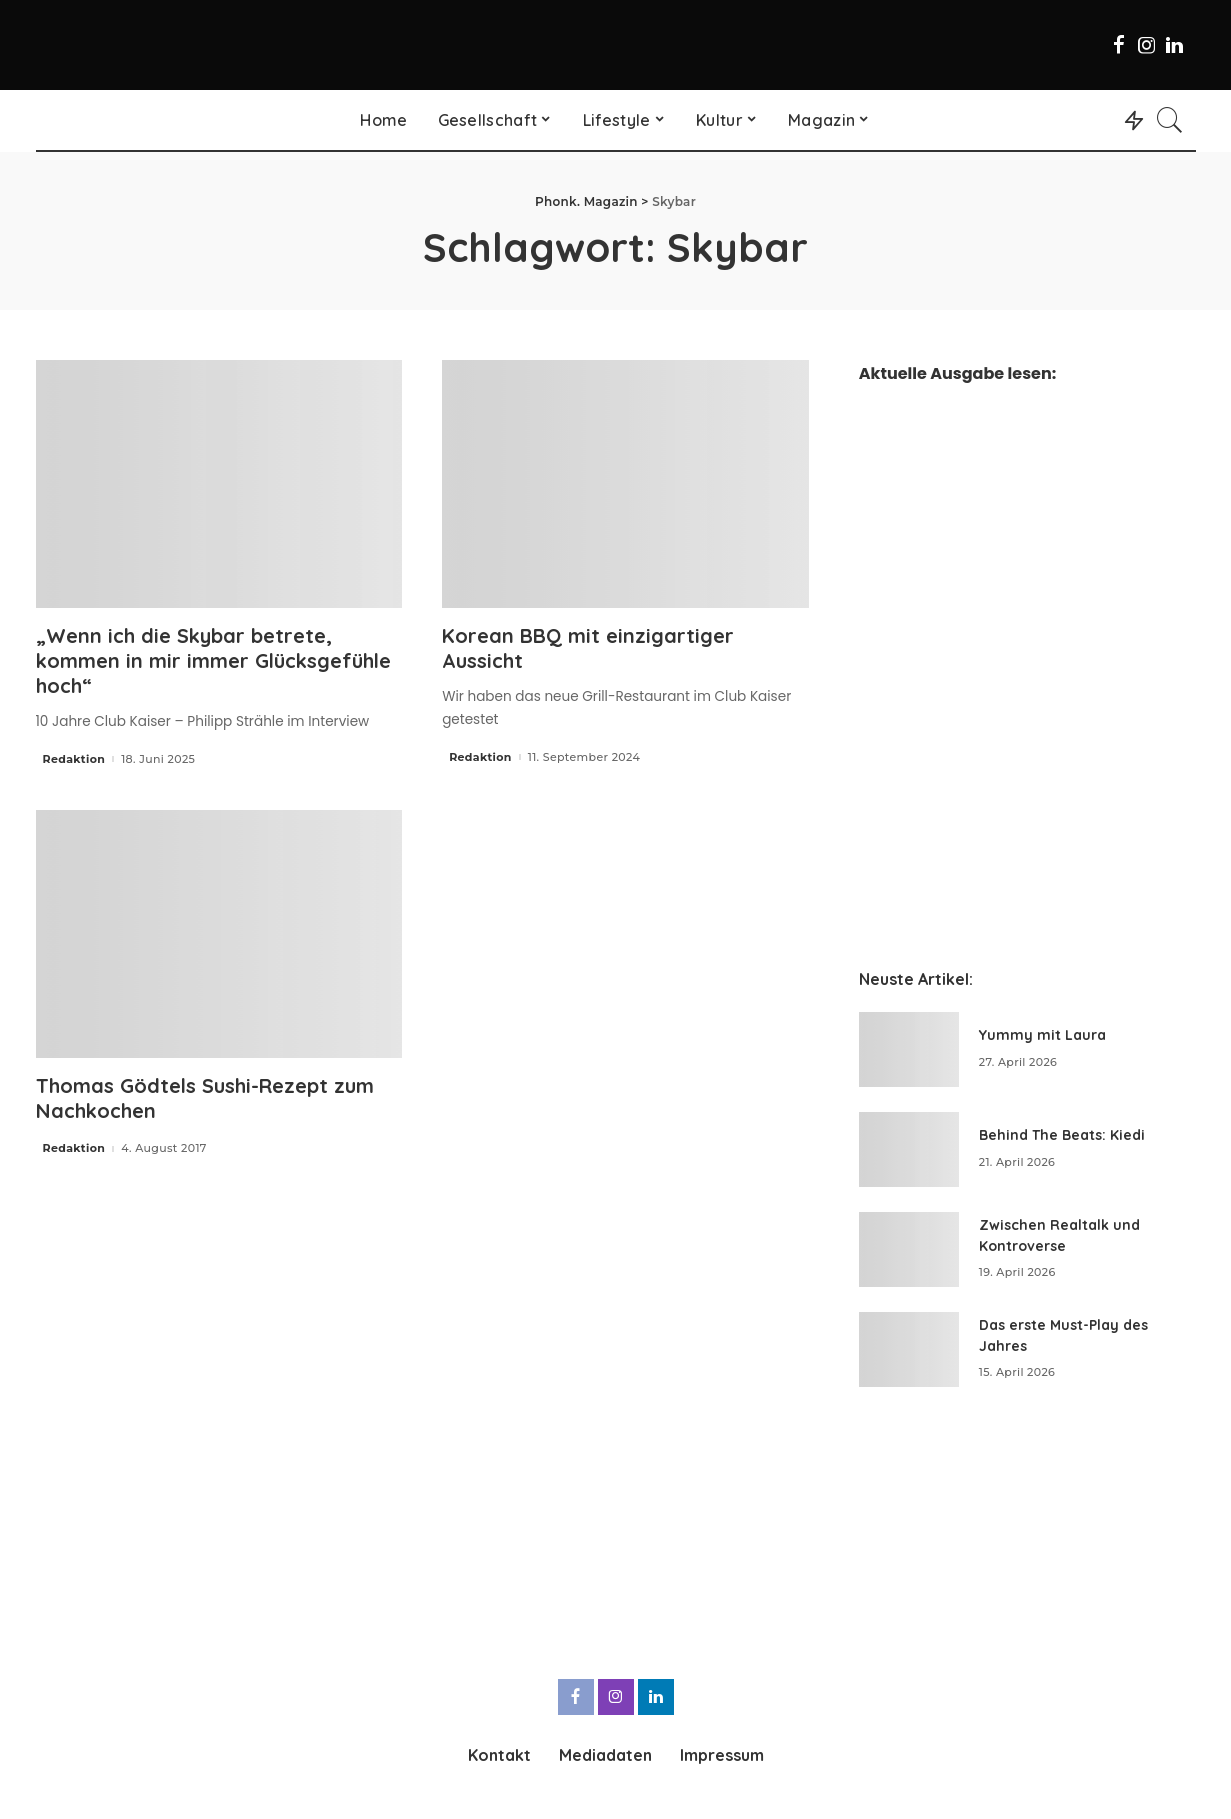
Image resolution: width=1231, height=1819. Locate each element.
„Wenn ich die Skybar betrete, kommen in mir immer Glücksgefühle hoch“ (213, 660)
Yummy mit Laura (1042, 1035)
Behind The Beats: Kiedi (1062, 1135)
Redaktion (74, 759)
